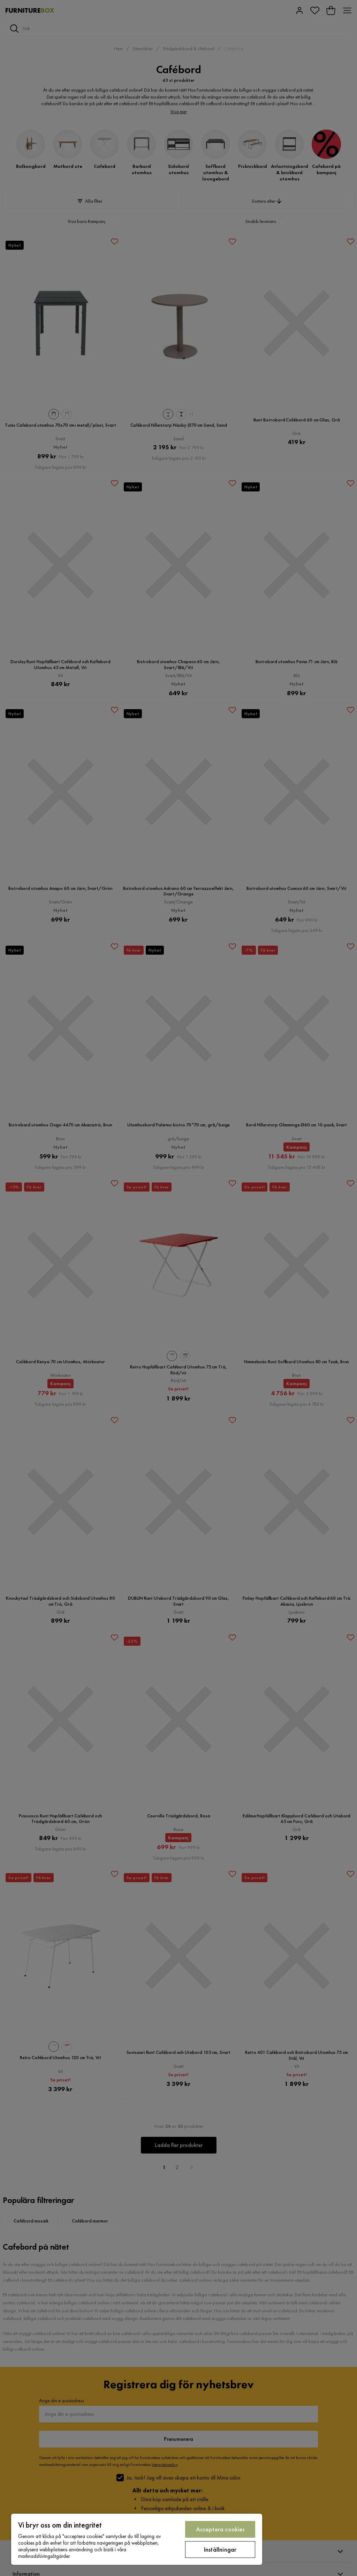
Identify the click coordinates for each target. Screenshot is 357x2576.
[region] (136, 2539)
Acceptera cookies (220, 2529)
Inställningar (220, 2549)
